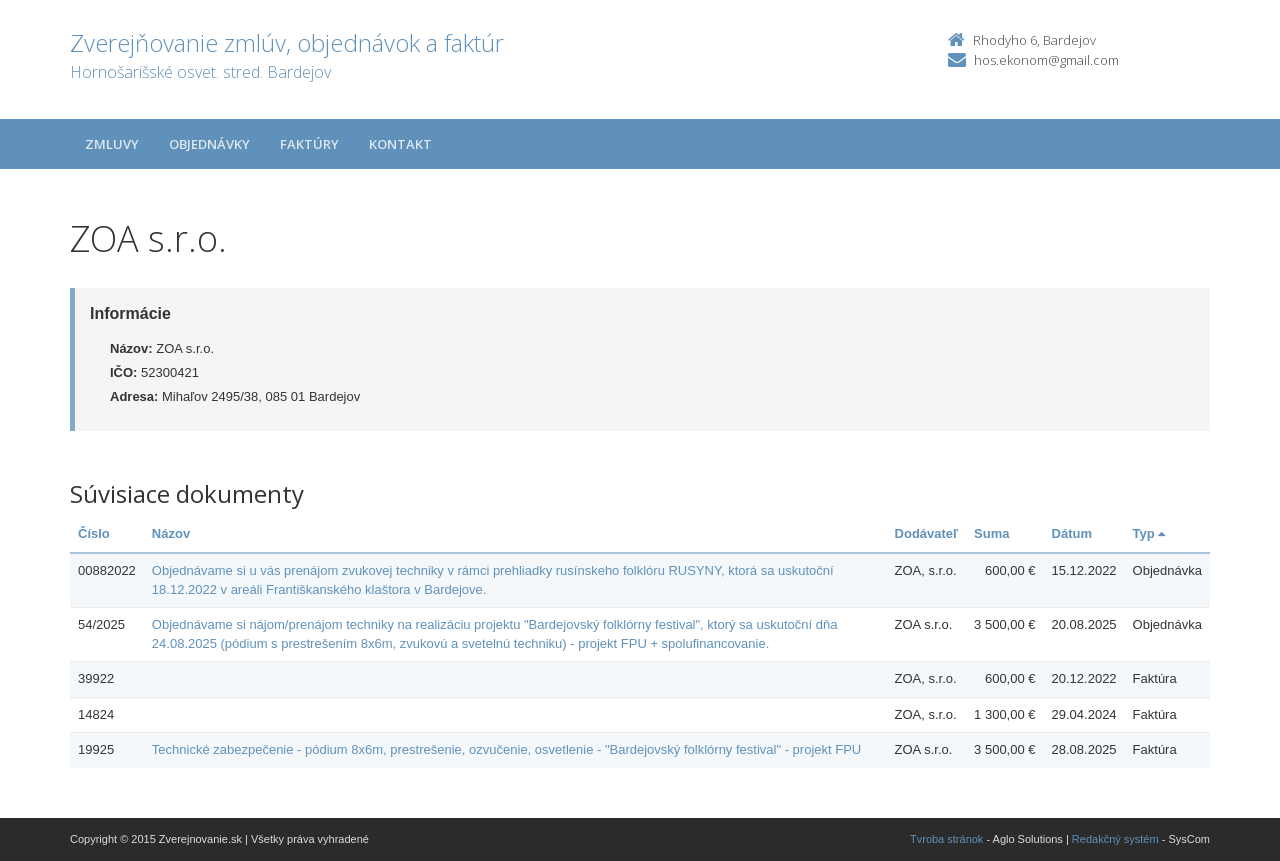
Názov (171, 533)
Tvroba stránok (946, 839)
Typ (1149, 533)
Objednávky (209, 144)
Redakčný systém (1115, 839)
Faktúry (309, 144)
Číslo (94, 533)
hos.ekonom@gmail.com (1046, 60)
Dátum (1072, 533)
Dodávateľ (927, 533)
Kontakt (400, 144)
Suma (991, 533)
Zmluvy (112, 144)
